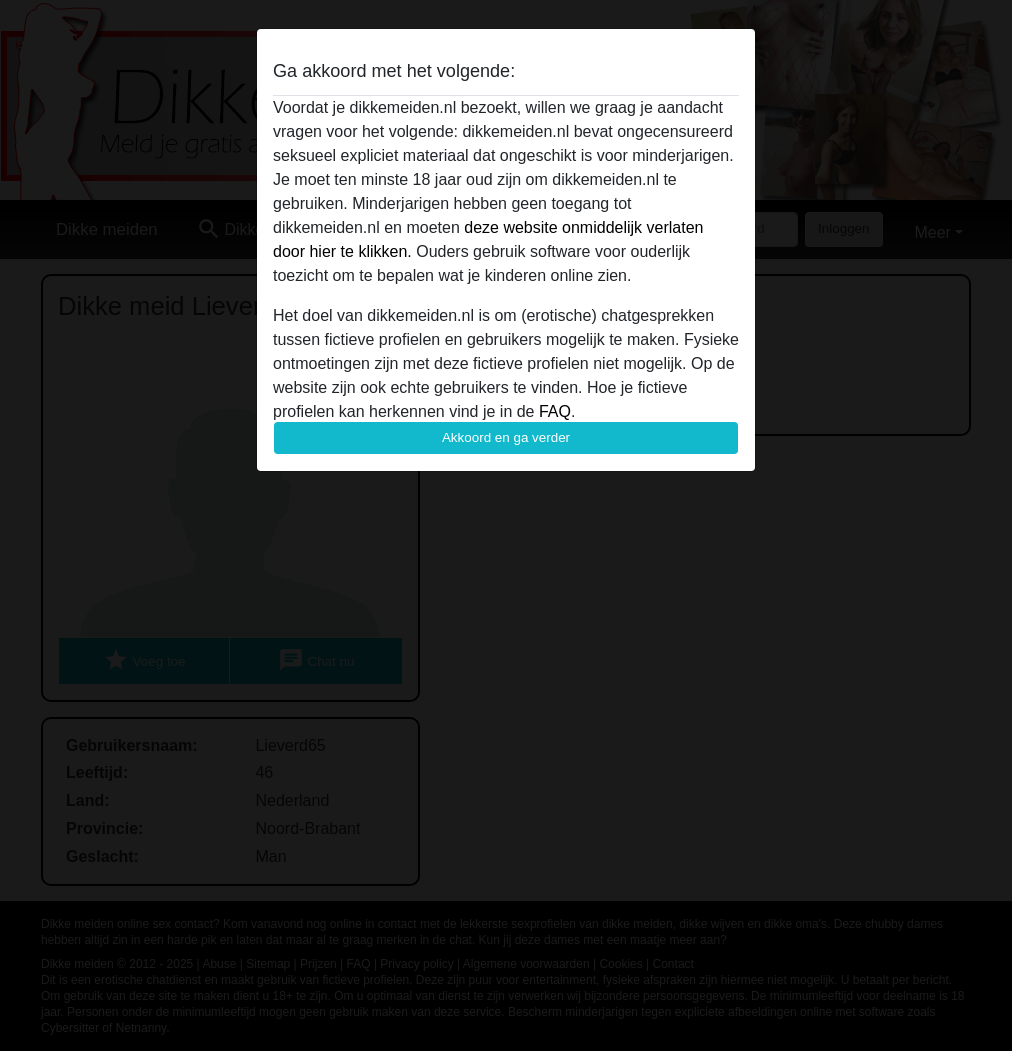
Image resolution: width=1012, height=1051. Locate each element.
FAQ (555, 411)
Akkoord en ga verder (506, 437)
